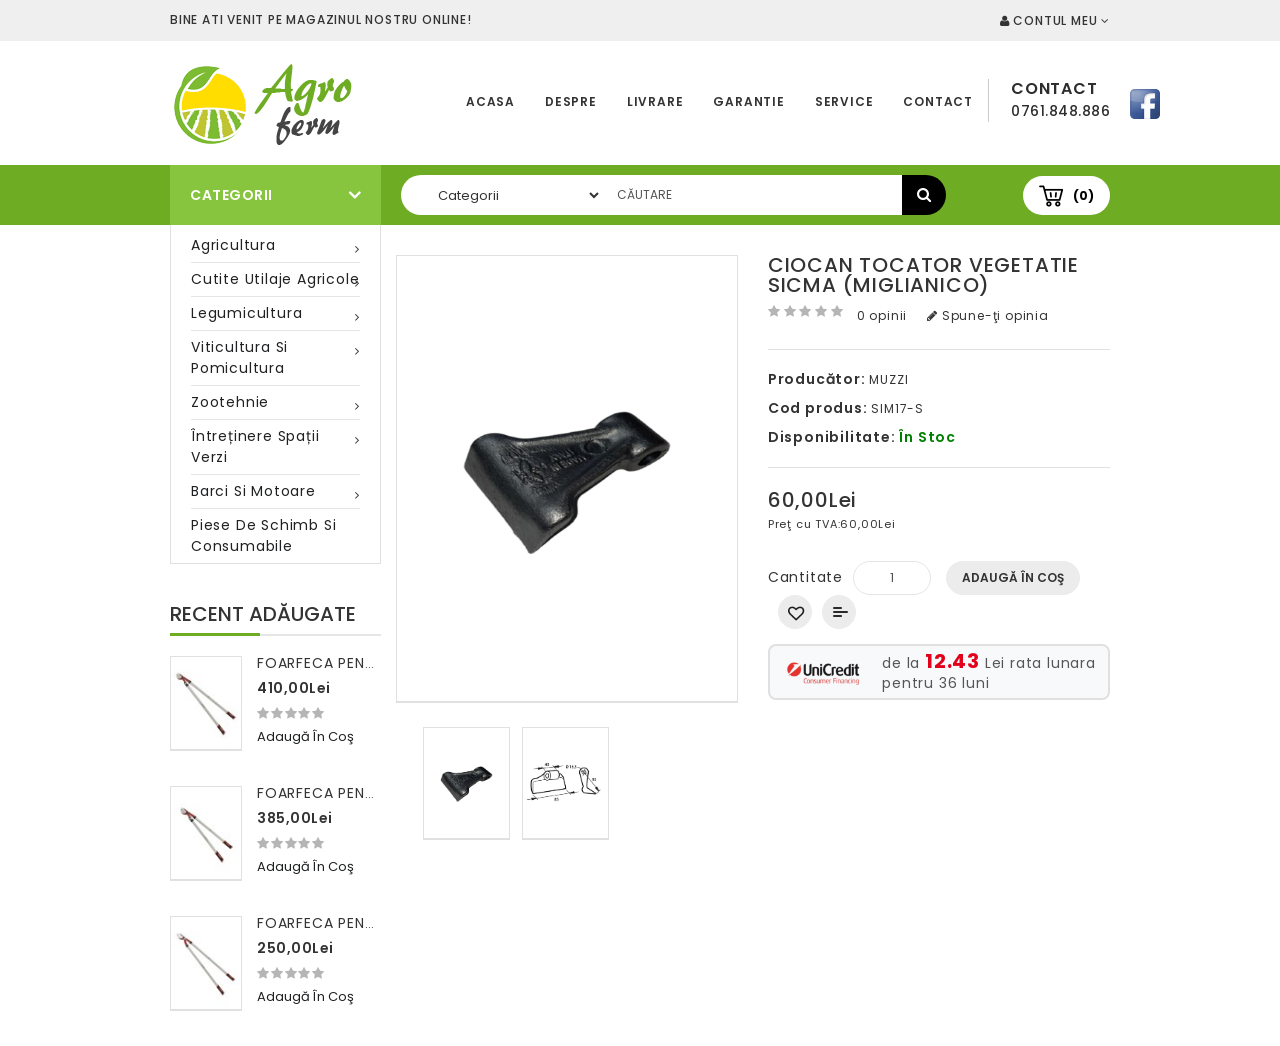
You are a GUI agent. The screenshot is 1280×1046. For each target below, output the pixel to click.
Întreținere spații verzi (255, 446)
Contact (938, 101)
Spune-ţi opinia (988, 315)
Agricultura (233, 245)
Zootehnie (230, 402)
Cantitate (805, 577)
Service (844, 101)
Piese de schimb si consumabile (263, 535)
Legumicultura (246, 313)
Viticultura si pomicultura (239, 357)
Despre (571, 101)
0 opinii (882, 315)
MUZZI (888, 379)
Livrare (655, 101)
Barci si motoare (253, 491)
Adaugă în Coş (1013, 577)
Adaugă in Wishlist (795, 612)
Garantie (748, 101)
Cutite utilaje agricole (275, 279)
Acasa (490, 101)
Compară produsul (839, 612)
